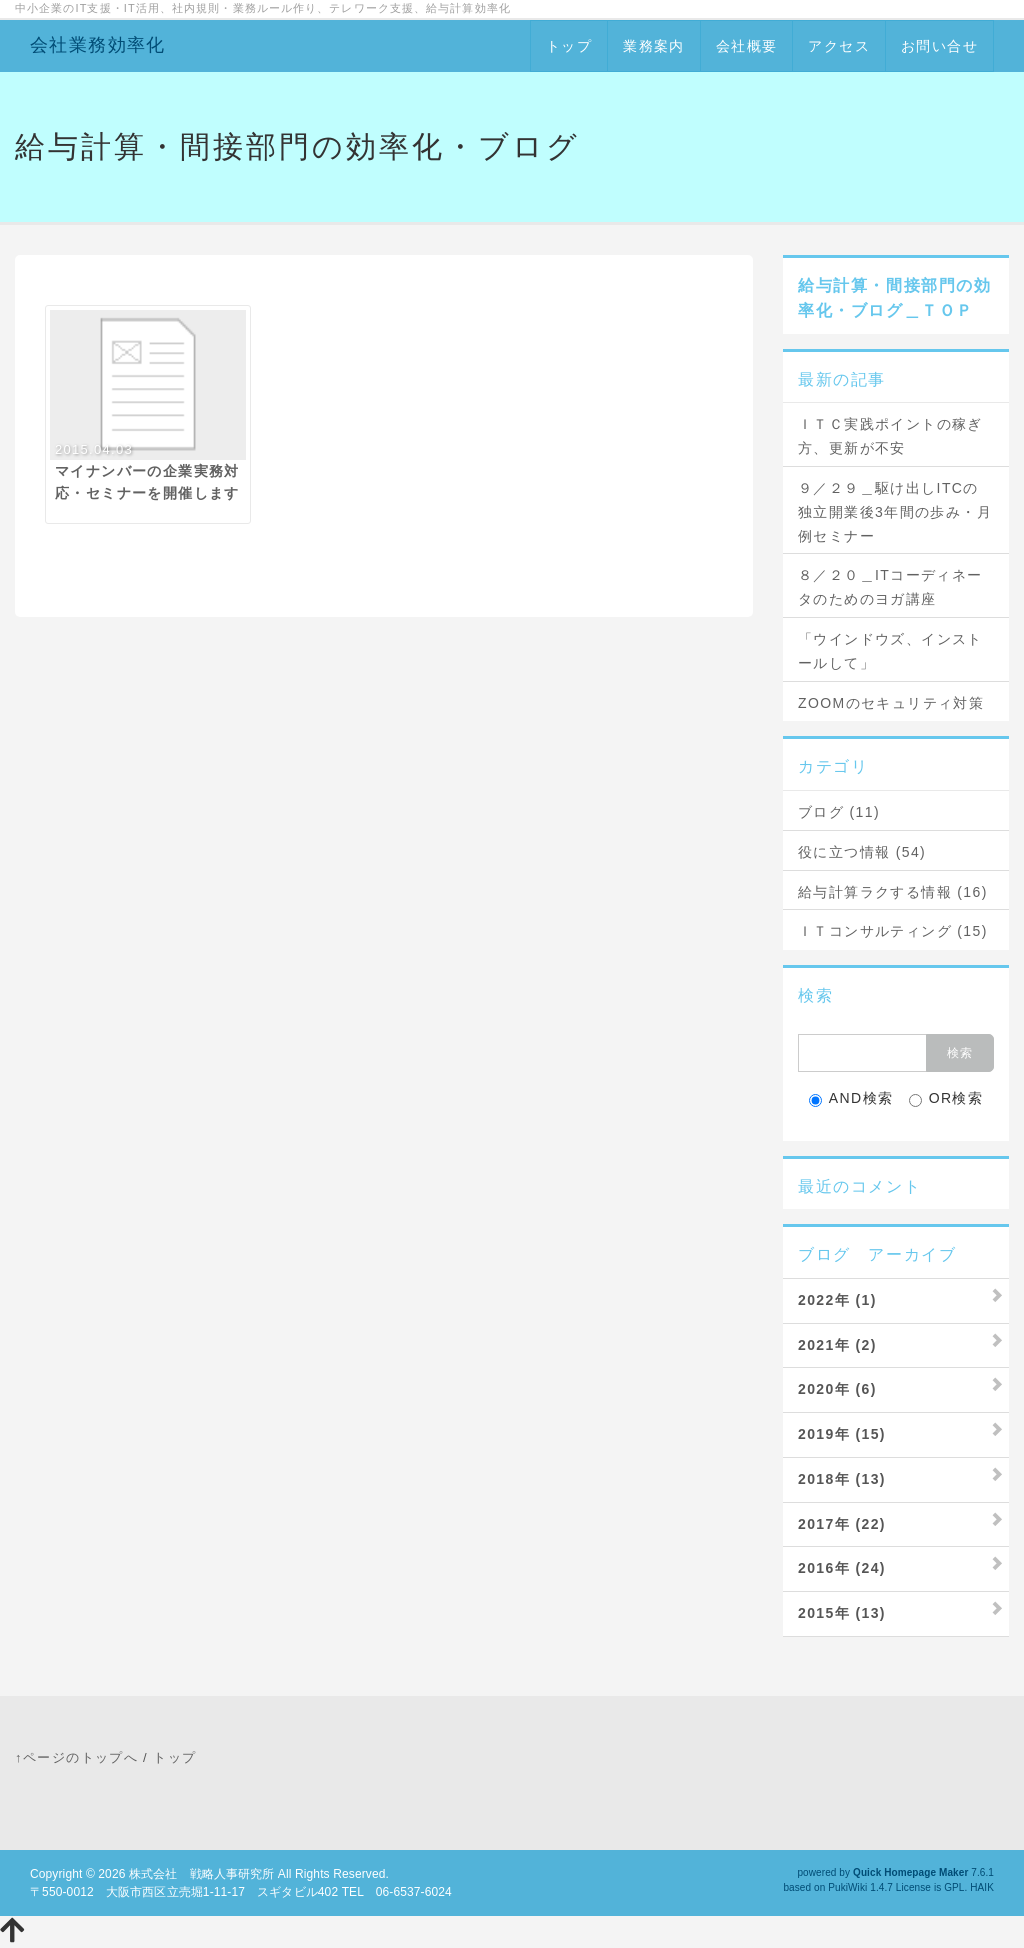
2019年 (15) (842, 1434)
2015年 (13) (842, 1613)
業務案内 (654, 46)
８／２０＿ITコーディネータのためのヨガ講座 (890, 587)
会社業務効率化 (98, 45)
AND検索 (851, 1098)
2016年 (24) (842, 1568)
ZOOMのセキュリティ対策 (891, 703)
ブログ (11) (839, 812)
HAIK (982, 1887)
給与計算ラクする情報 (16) (893, 892)
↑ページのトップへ (76, 1757)
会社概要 (747, 46)
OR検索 (946, 1098)
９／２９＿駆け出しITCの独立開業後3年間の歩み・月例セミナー (895, 512)
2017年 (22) (842, 1524)
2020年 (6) (837, 1389)
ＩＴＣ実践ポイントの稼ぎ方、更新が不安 (890, 436)
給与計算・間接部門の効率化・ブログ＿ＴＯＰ (895, 298)
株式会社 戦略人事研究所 (201, 1874)
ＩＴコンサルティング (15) (893, 931)
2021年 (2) (837, 1345)
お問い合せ (939, 46)
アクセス (839, 46)
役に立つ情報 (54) (862, 852)
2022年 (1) (837, 1300)
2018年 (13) (842, 1479)
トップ (569, 46)
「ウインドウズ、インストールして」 (890, 651)
